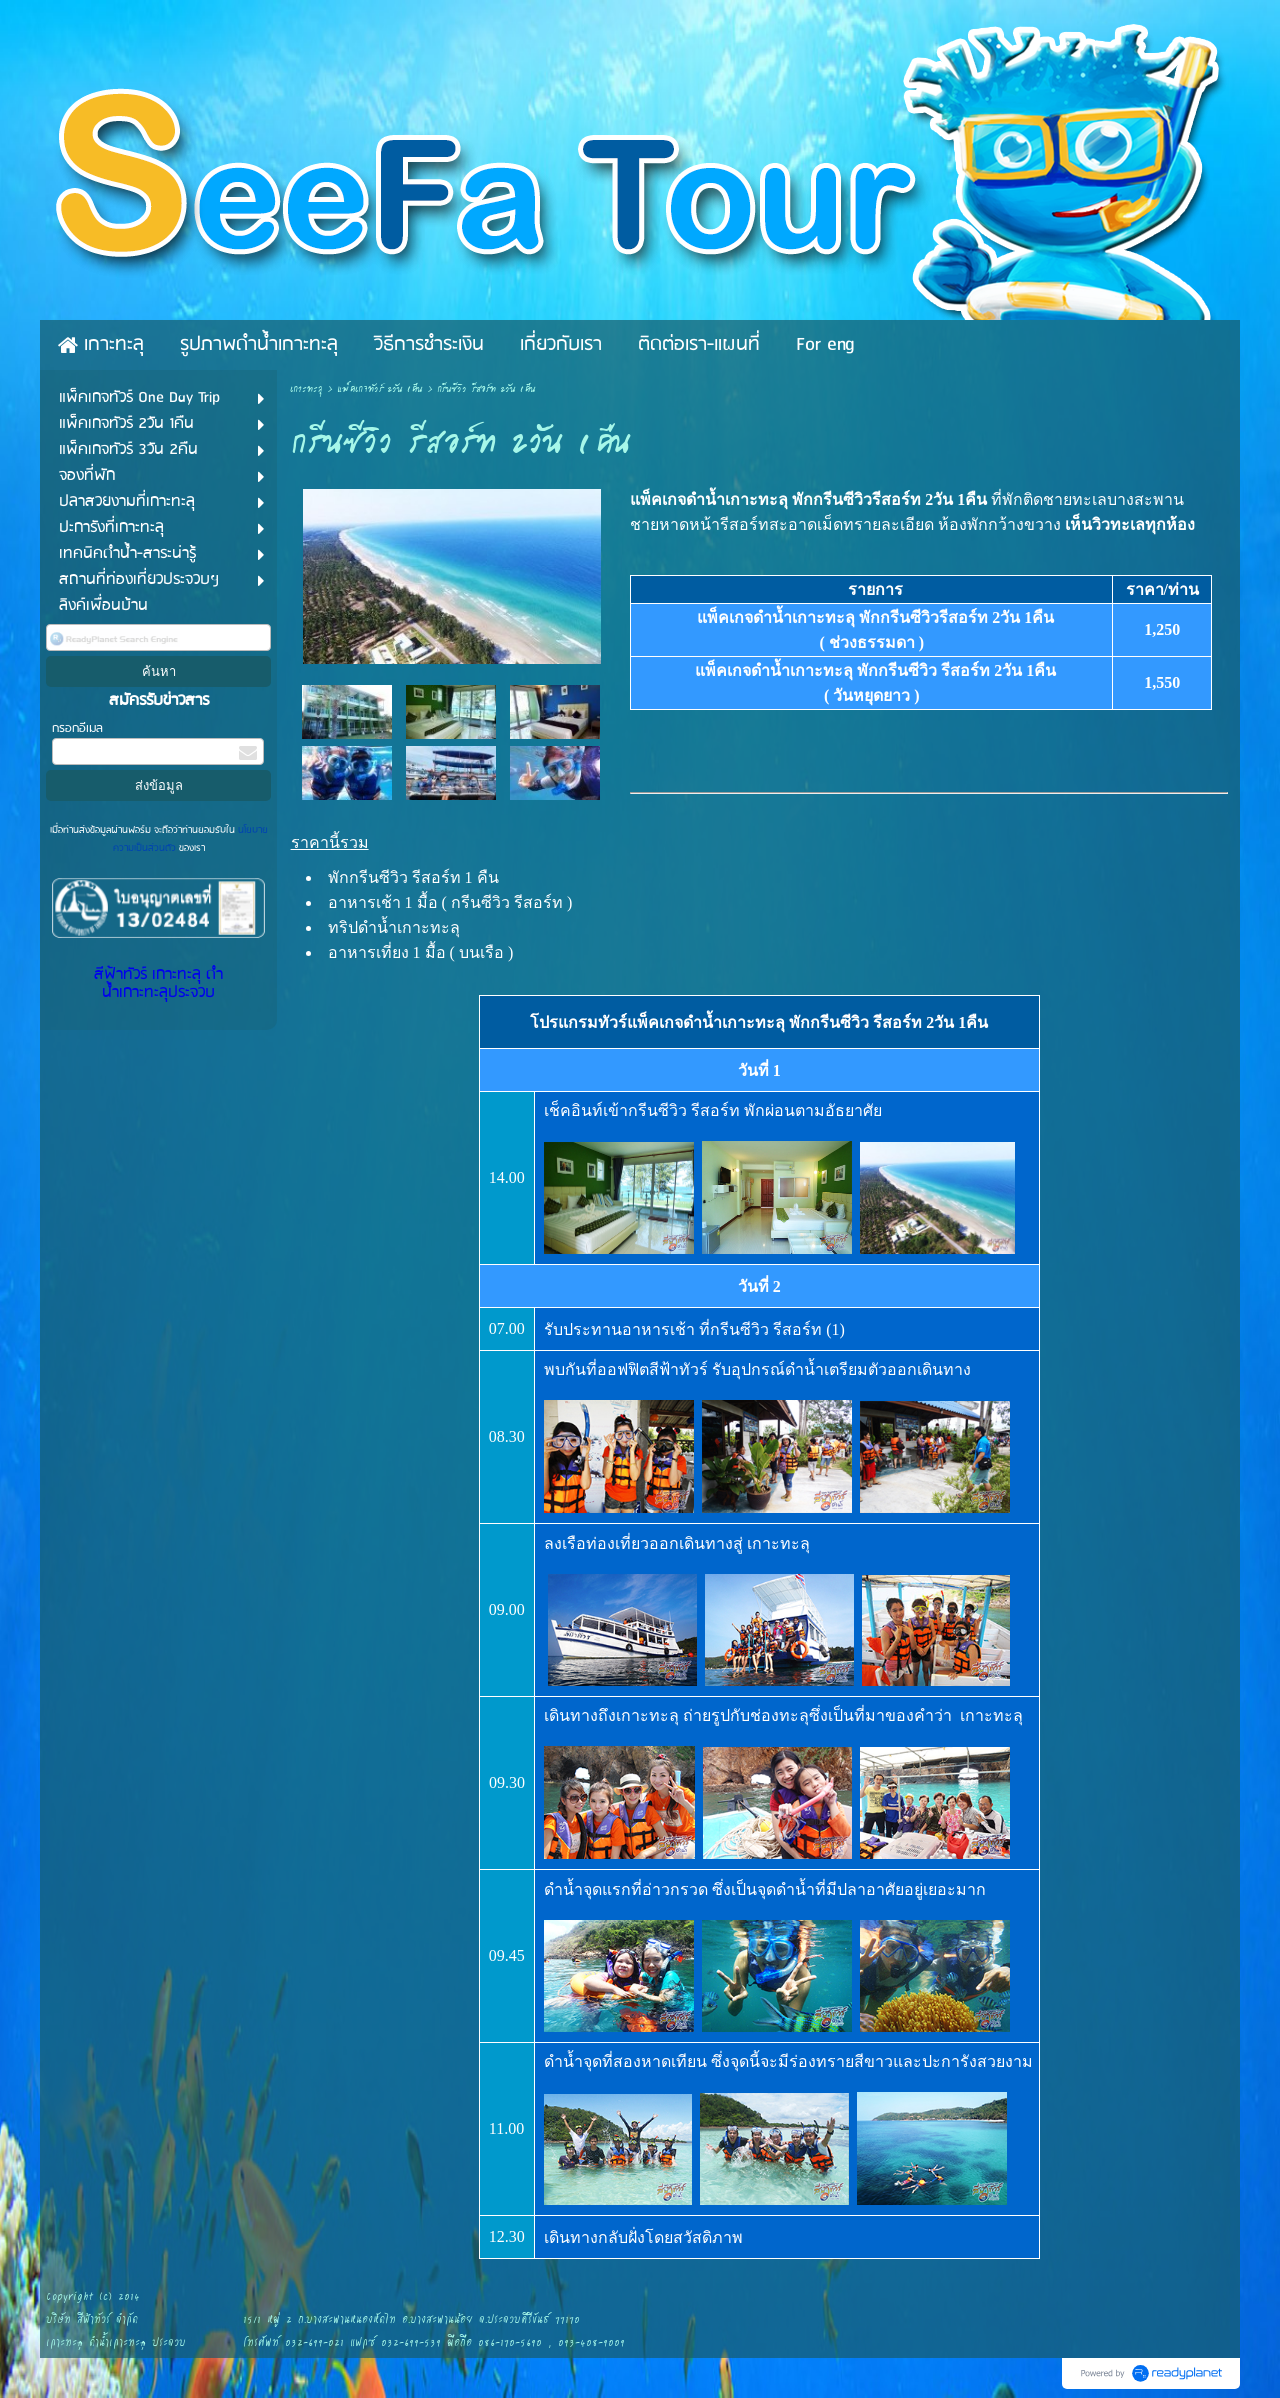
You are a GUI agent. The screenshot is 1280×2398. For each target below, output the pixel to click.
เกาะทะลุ (306, 389)
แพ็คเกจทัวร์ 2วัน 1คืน (380, 389)
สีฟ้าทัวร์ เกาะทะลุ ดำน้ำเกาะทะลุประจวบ (158, 984)
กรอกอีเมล (77, 728)
